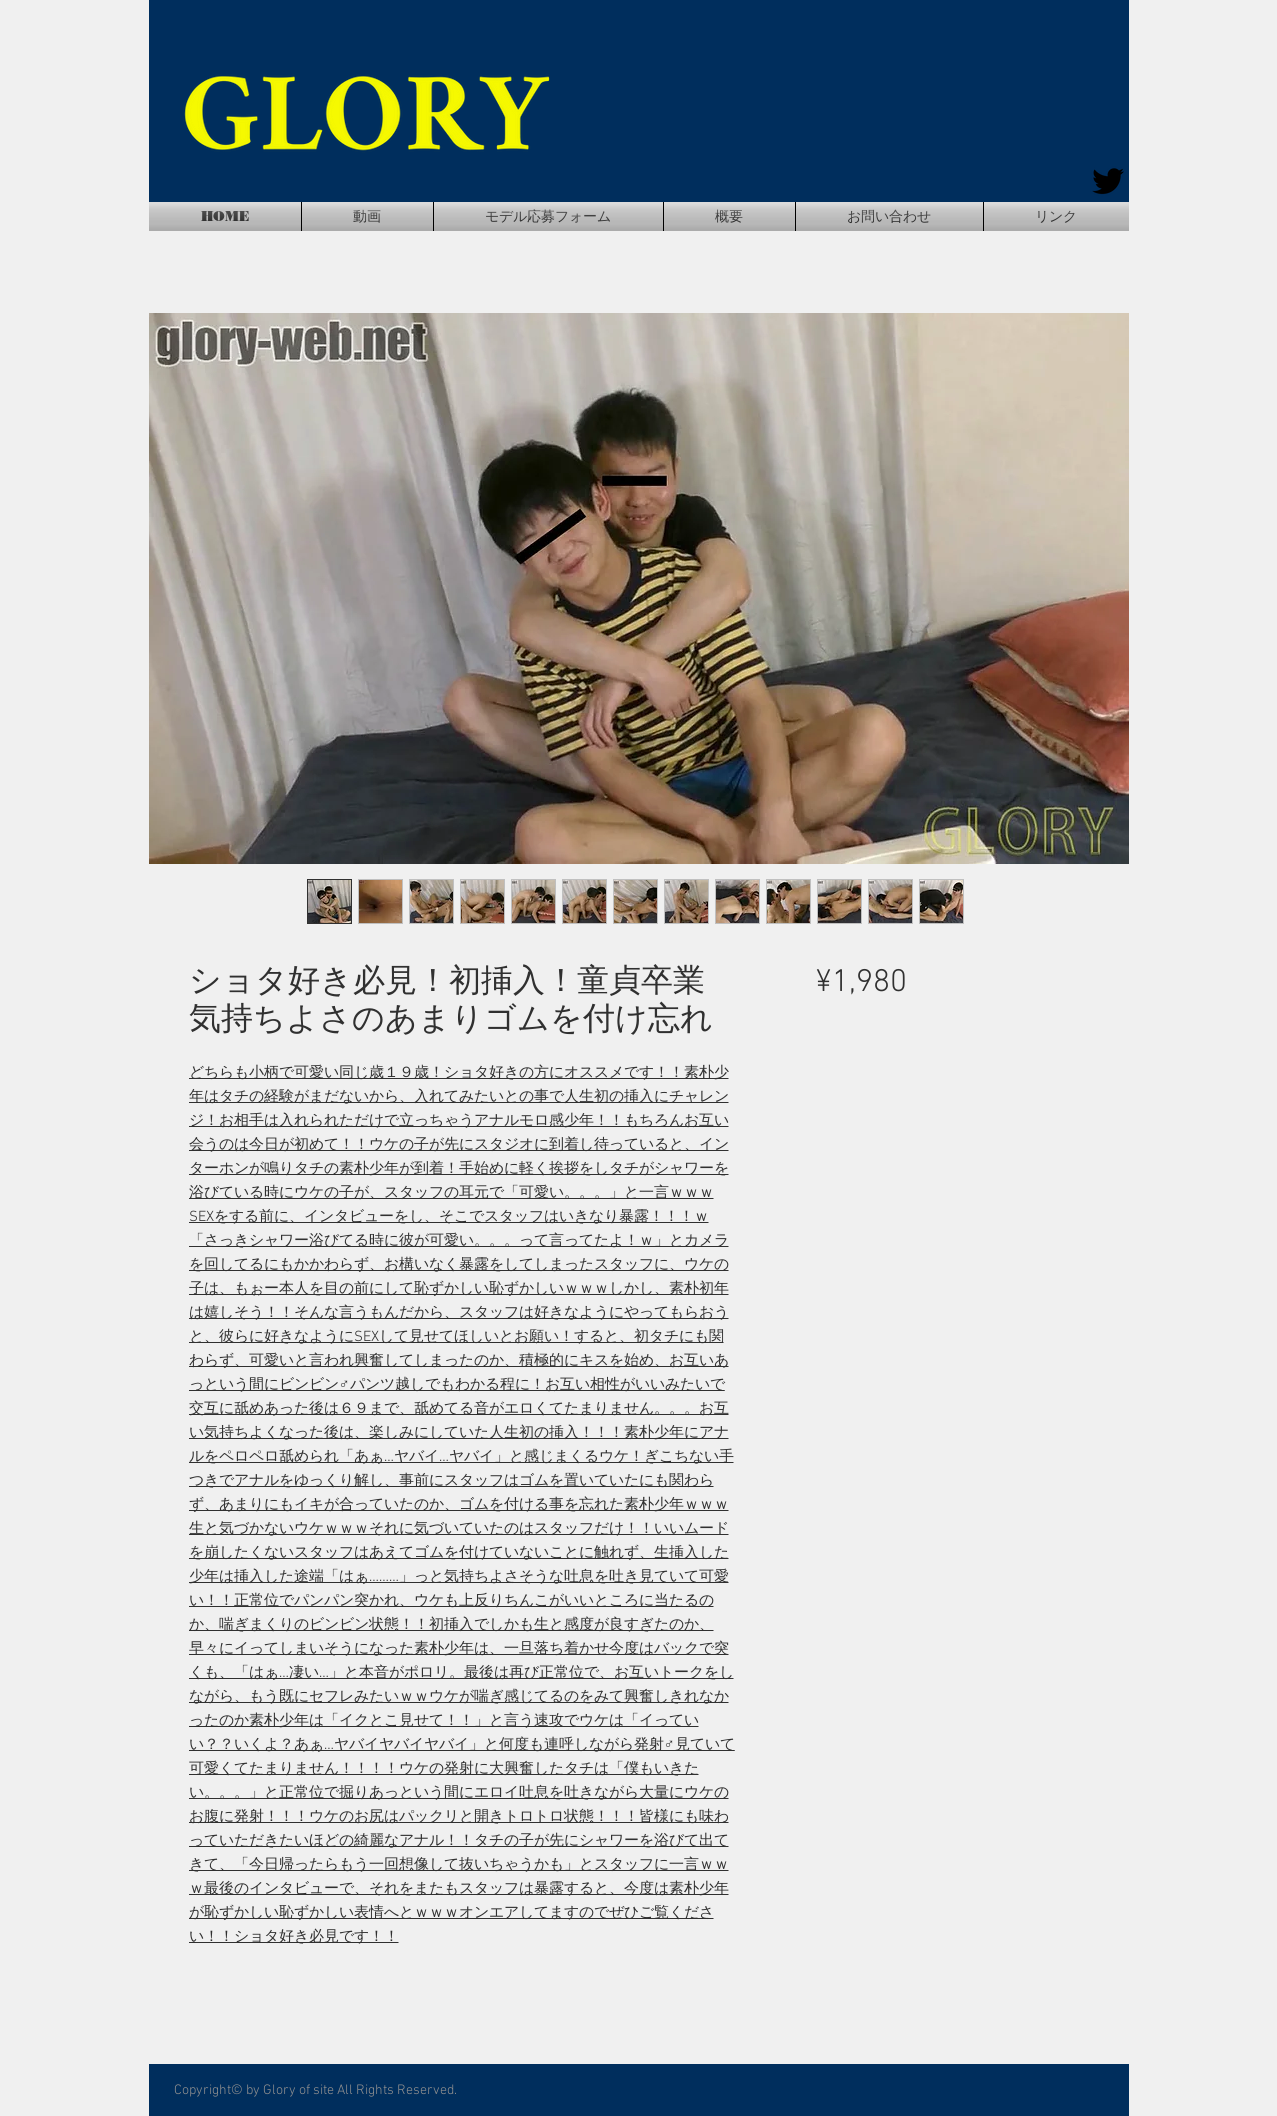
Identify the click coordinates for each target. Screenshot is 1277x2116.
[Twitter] (1108, 181)
